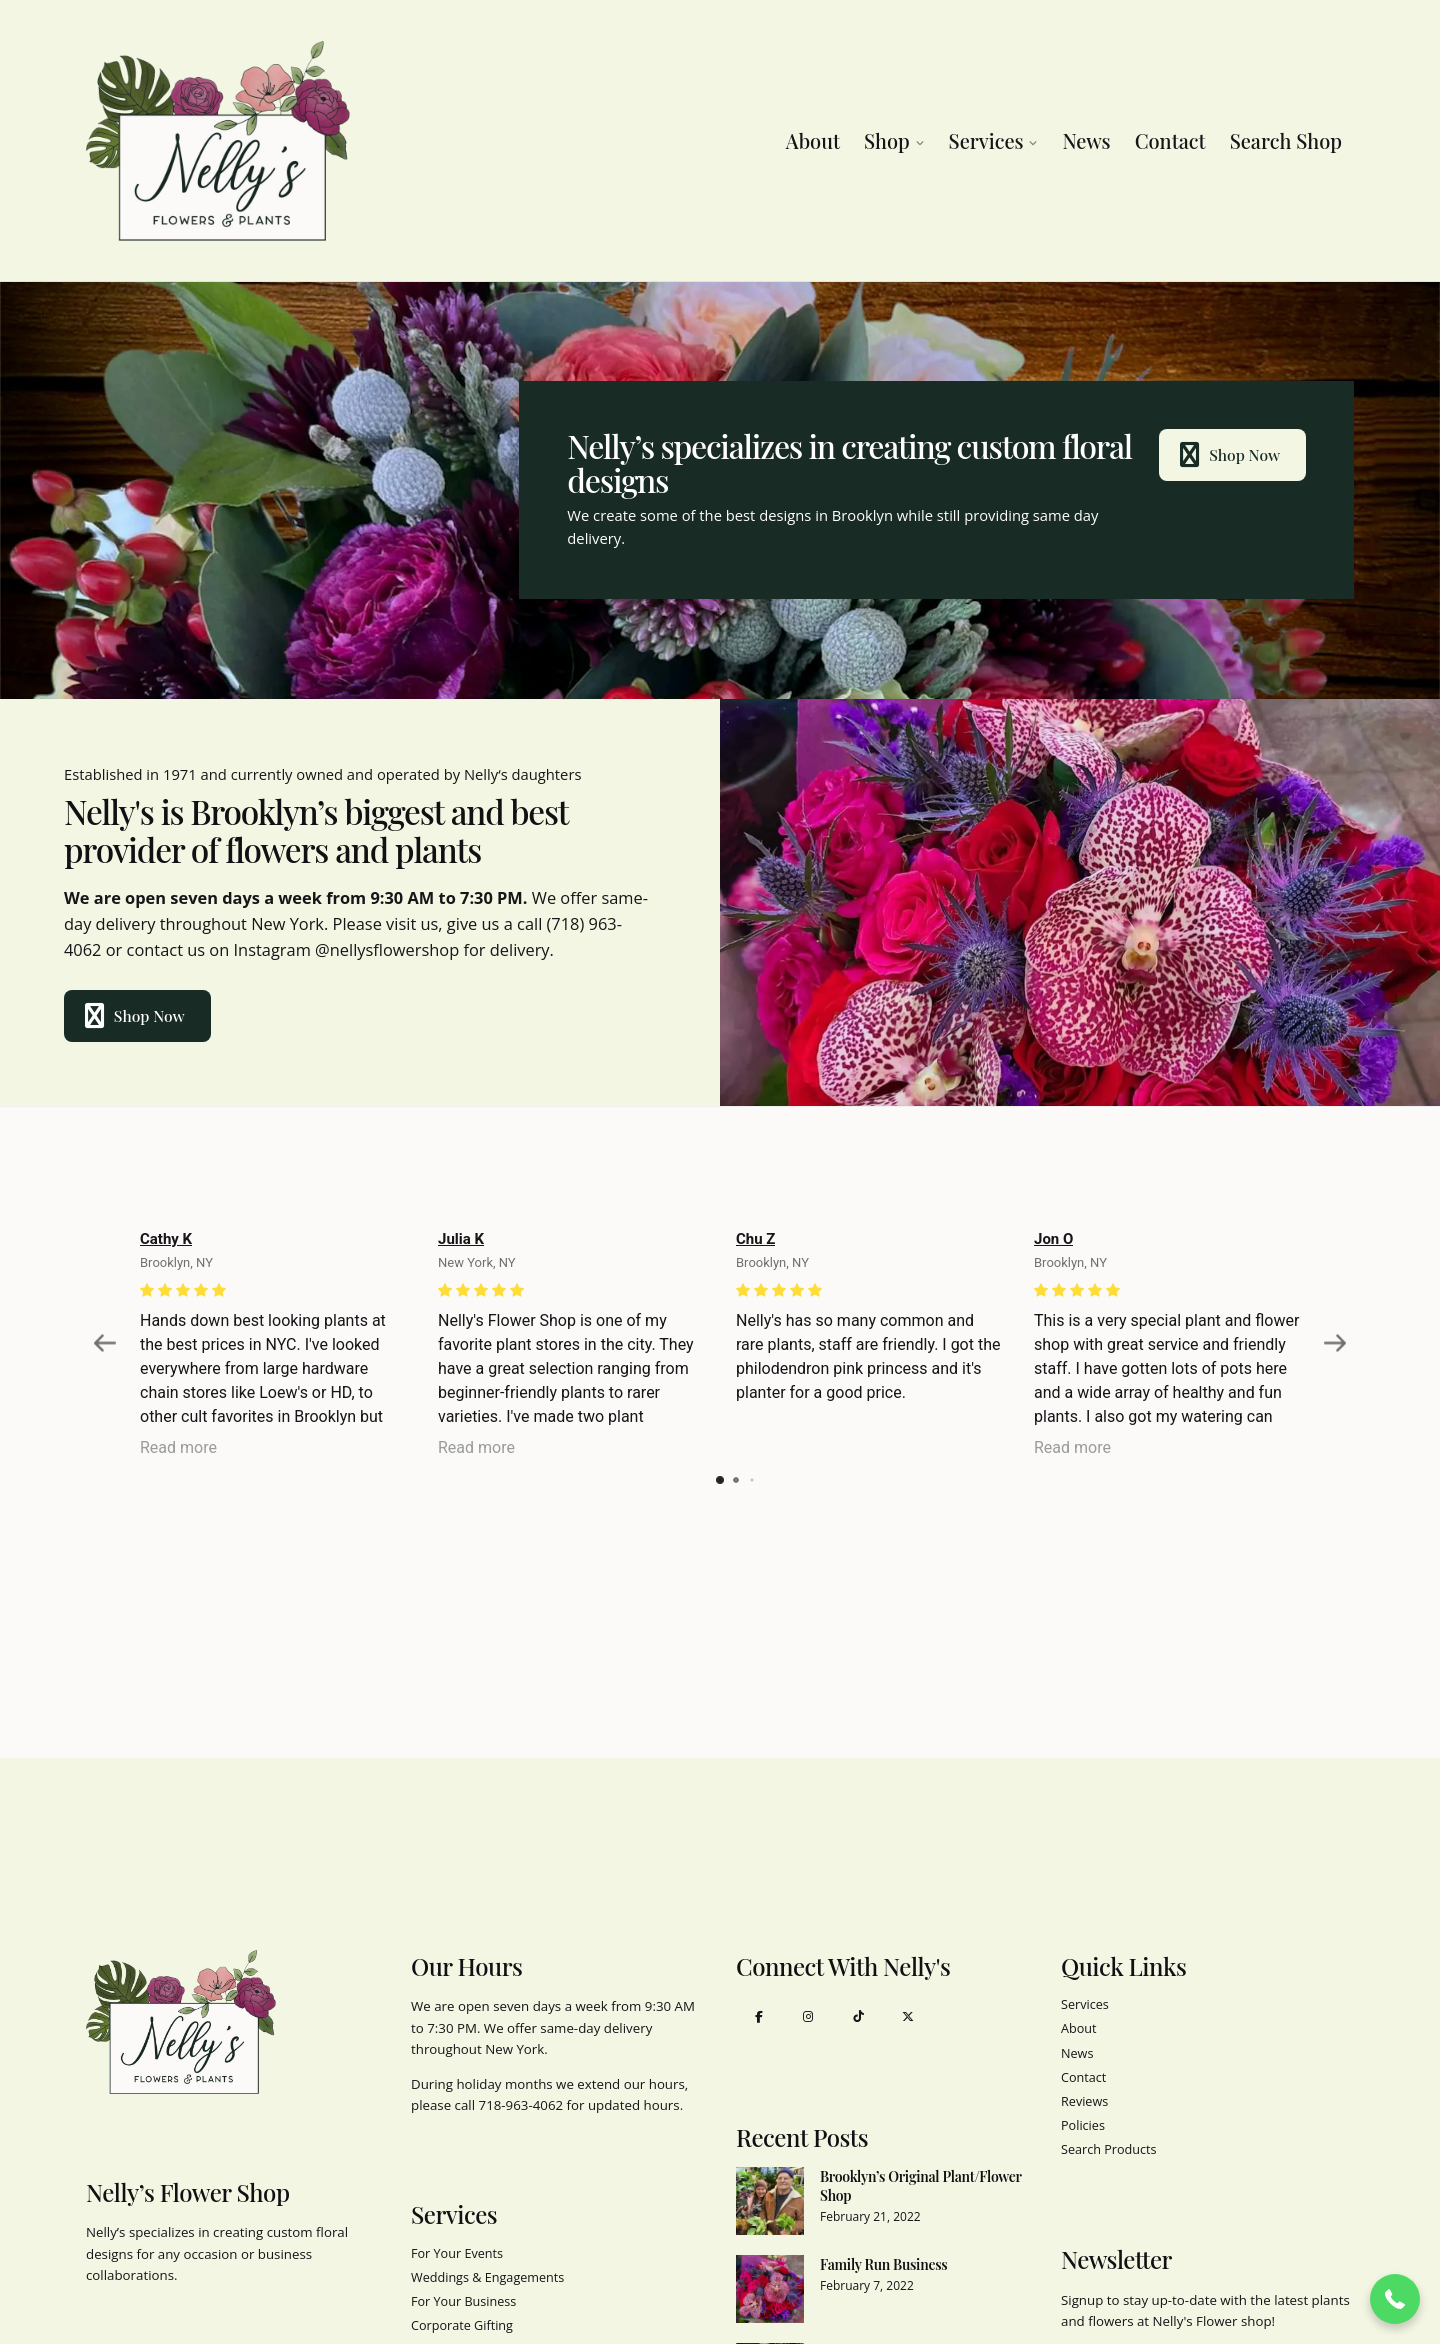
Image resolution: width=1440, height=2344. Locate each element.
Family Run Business (883, 2264)
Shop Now (1228, 455)
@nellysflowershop (387, 949)
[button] (1395, 2299)
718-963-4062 (521, 2105)
